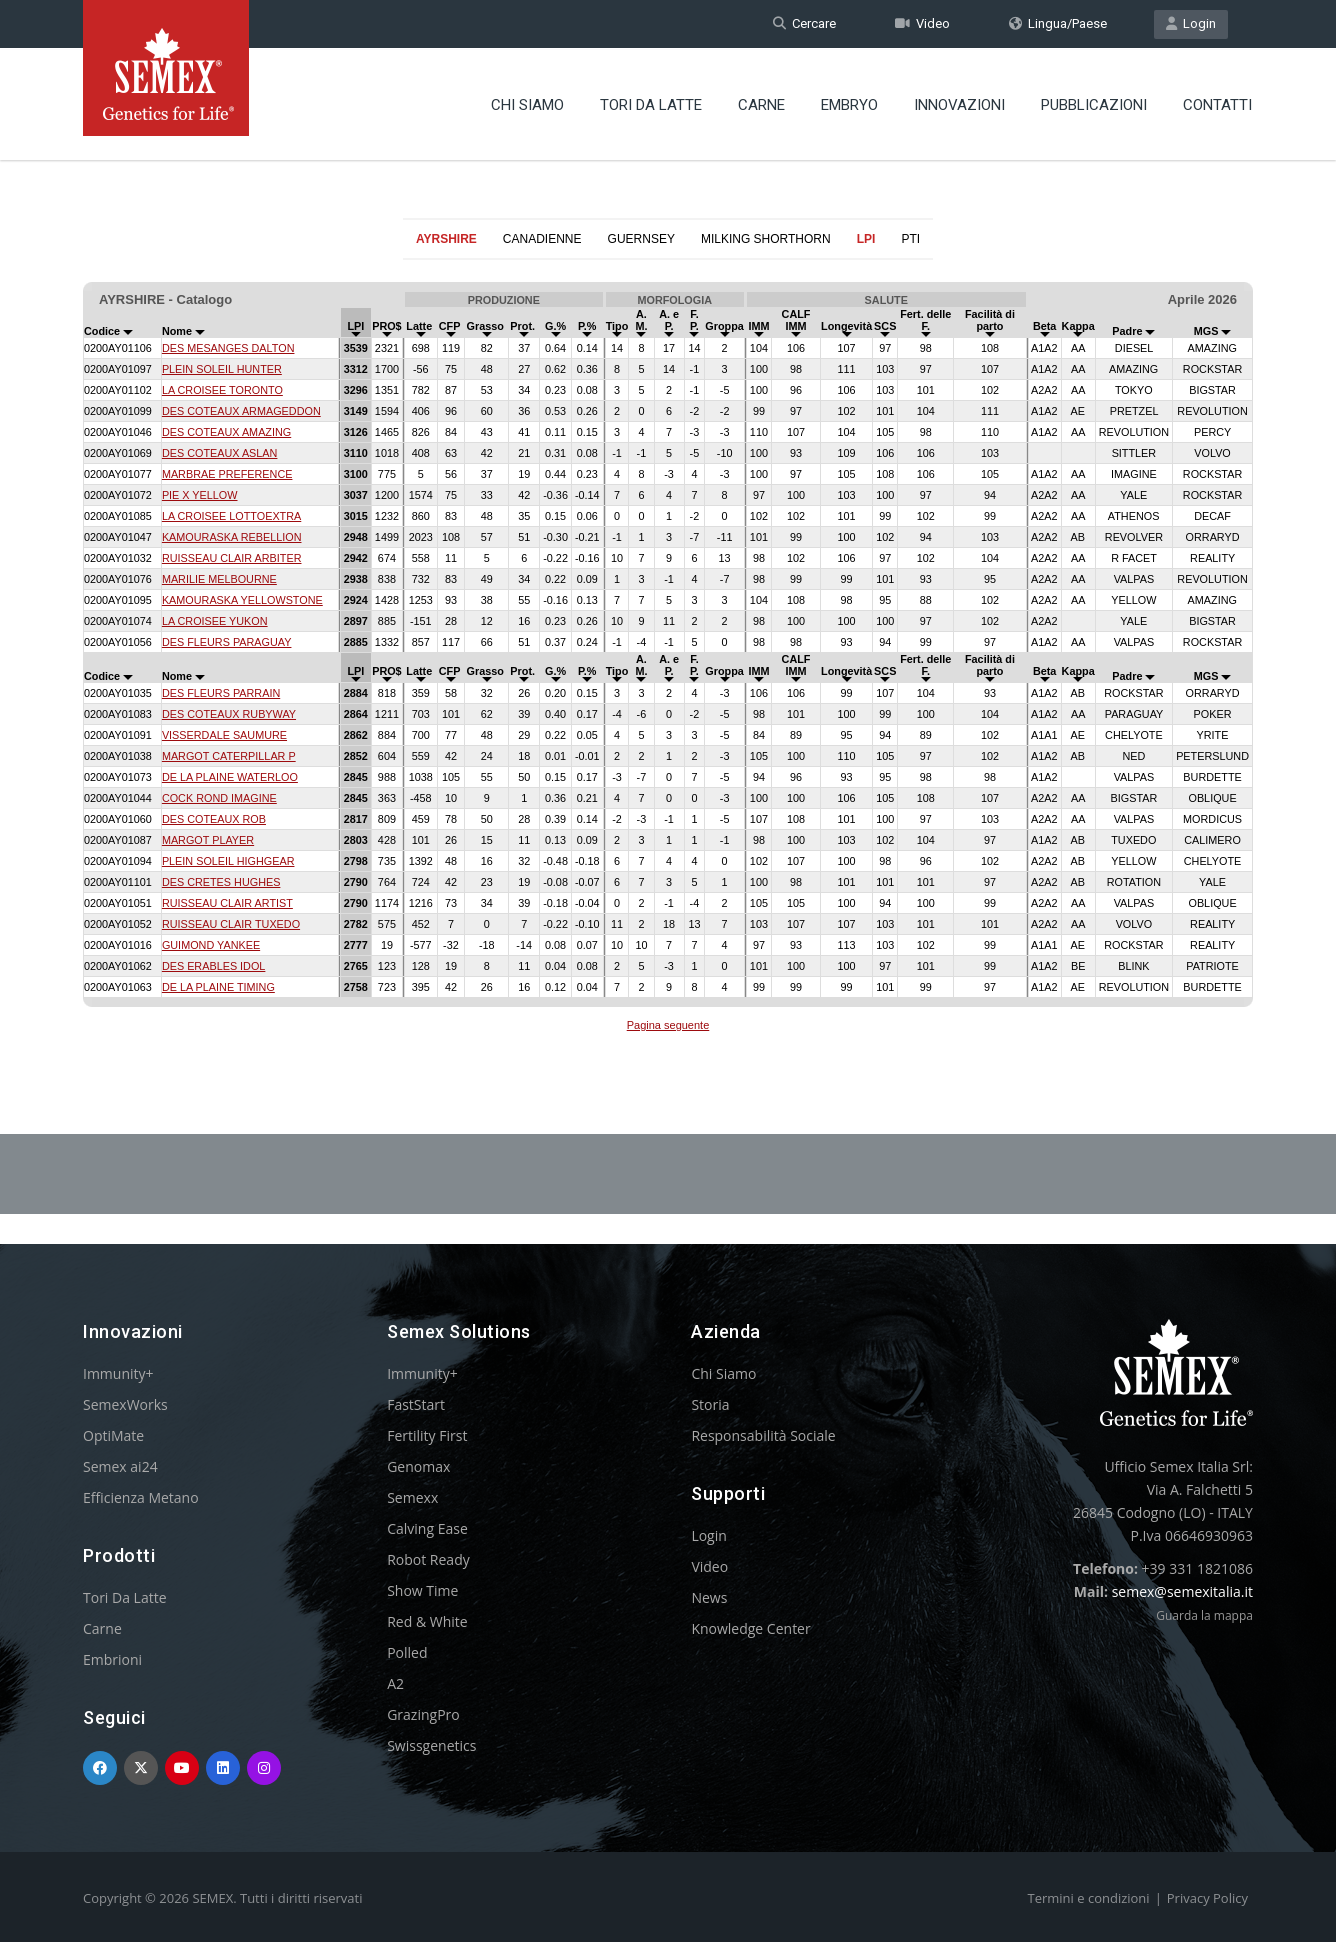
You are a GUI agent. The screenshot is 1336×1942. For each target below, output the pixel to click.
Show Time (422, 1590)
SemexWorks (125, 1404)
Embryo (849, 105)
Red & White (427, 1621)
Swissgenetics (431, 1745)
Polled (407, 1652)
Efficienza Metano (141, 1497)
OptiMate (113, 1435)
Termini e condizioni (1089, 1898)
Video (922, 23)
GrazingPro (423, 1714)
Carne (761, 105)
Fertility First (427, 1435)
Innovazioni (959, 105)
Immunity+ (118, 1373)
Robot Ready (428, 1559)
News (709, 1597)
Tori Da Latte (651, 105)
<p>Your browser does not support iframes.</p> (668, 648)
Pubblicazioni (1094, 105)
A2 (395, 1683)
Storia (710, 1404)
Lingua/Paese (1058, 23)
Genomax (418, 1466)
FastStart (416, 1404)
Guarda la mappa (1204, 1615)
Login (1191, 23)
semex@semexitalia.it (1182, 1591)
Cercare (804, 23)
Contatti (1217, 105)
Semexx (412, 1497)
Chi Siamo (527, 105)
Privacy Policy (1207, 1898)
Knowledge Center (750, 1628)
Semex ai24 (120, 1466)
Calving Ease (427, 1528)
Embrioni (112, 1659)
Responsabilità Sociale (763, 1435)
